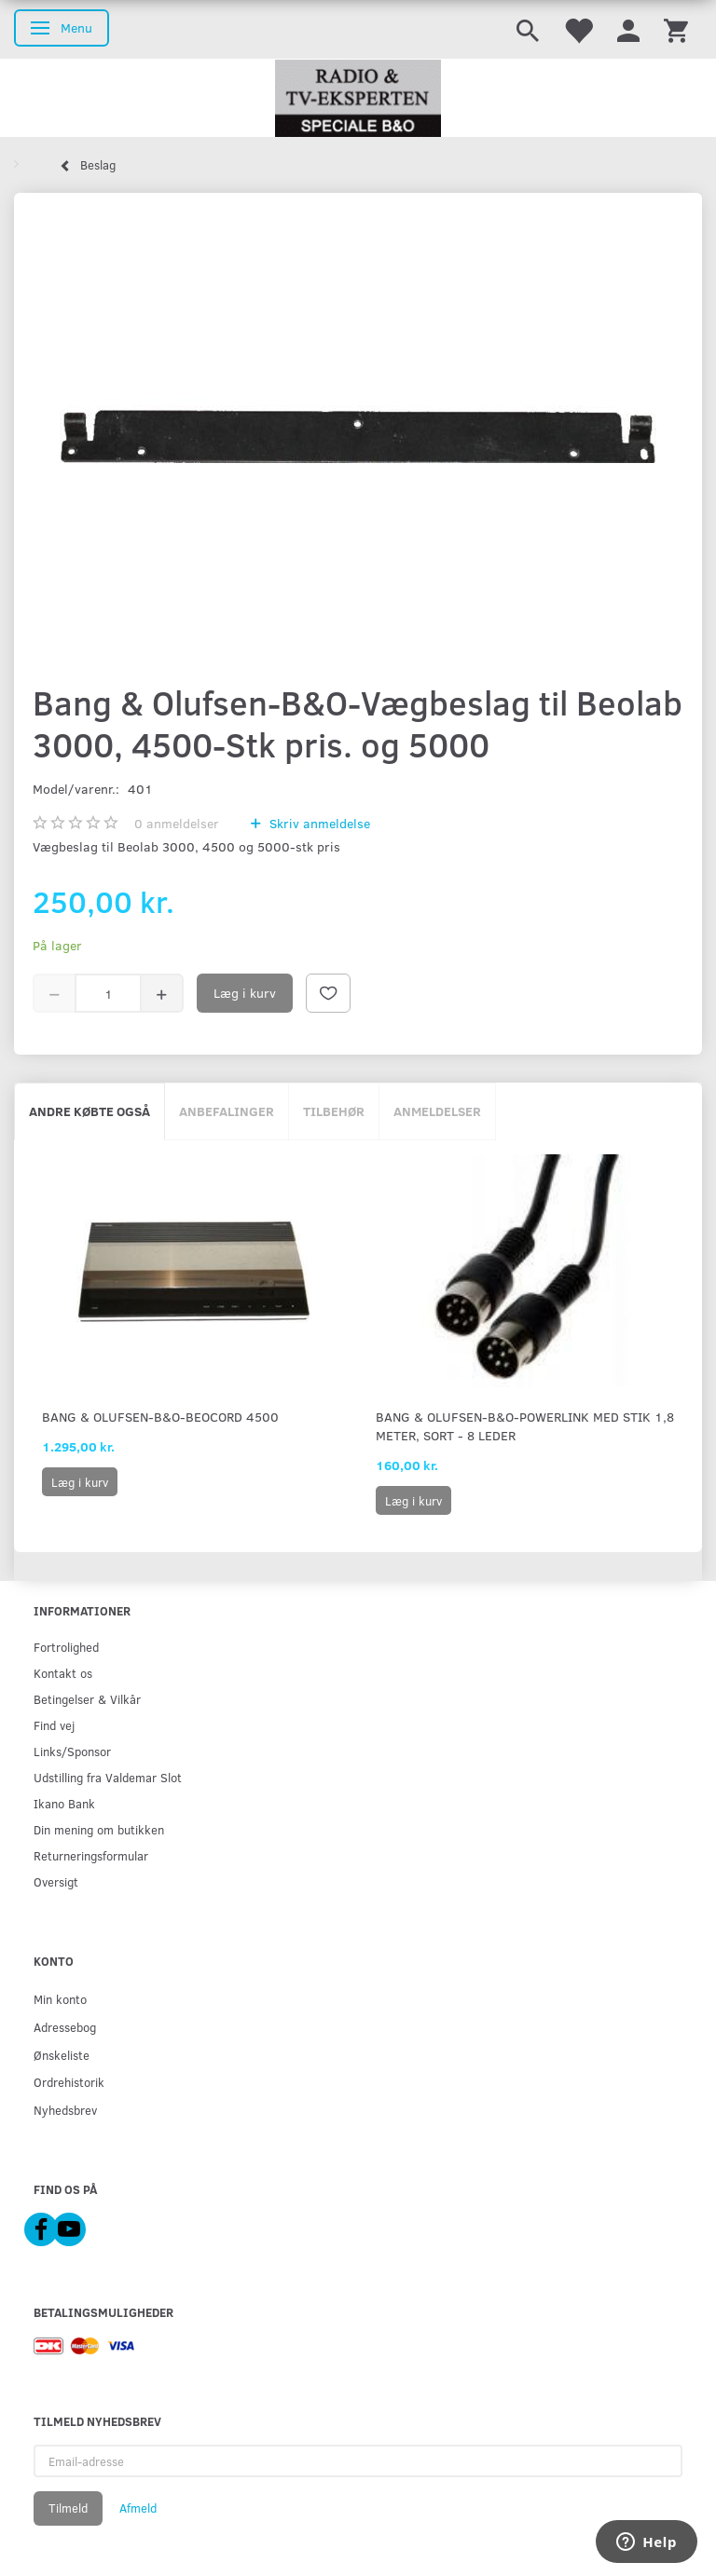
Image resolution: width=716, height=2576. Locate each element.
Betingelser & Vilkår (87, 1699)
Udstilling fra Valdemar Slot (108, 1777)
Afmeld (138, 2508)
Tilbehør (334, 1111)
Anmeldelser (437, 1111)
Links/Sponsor (72, 1751)
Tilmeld (68, 2508)
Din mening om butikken (99, 1829)
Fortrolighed (66, 1647)
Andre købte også (89, 1111)
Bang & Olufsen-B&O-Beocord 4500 (160, 1416)
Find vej (54, 1725)
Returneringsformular (91, 1855)
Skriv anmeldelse (318, 823)
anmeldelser (176, 823)
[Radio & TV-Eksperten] (358, 99)
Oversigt (56, 1881)
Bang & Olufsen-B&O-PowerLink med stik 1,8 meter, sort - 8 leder (525, 1426)
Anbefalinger (226, 1111)
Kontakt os (63, 1673)
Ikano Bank (64, 1803)
